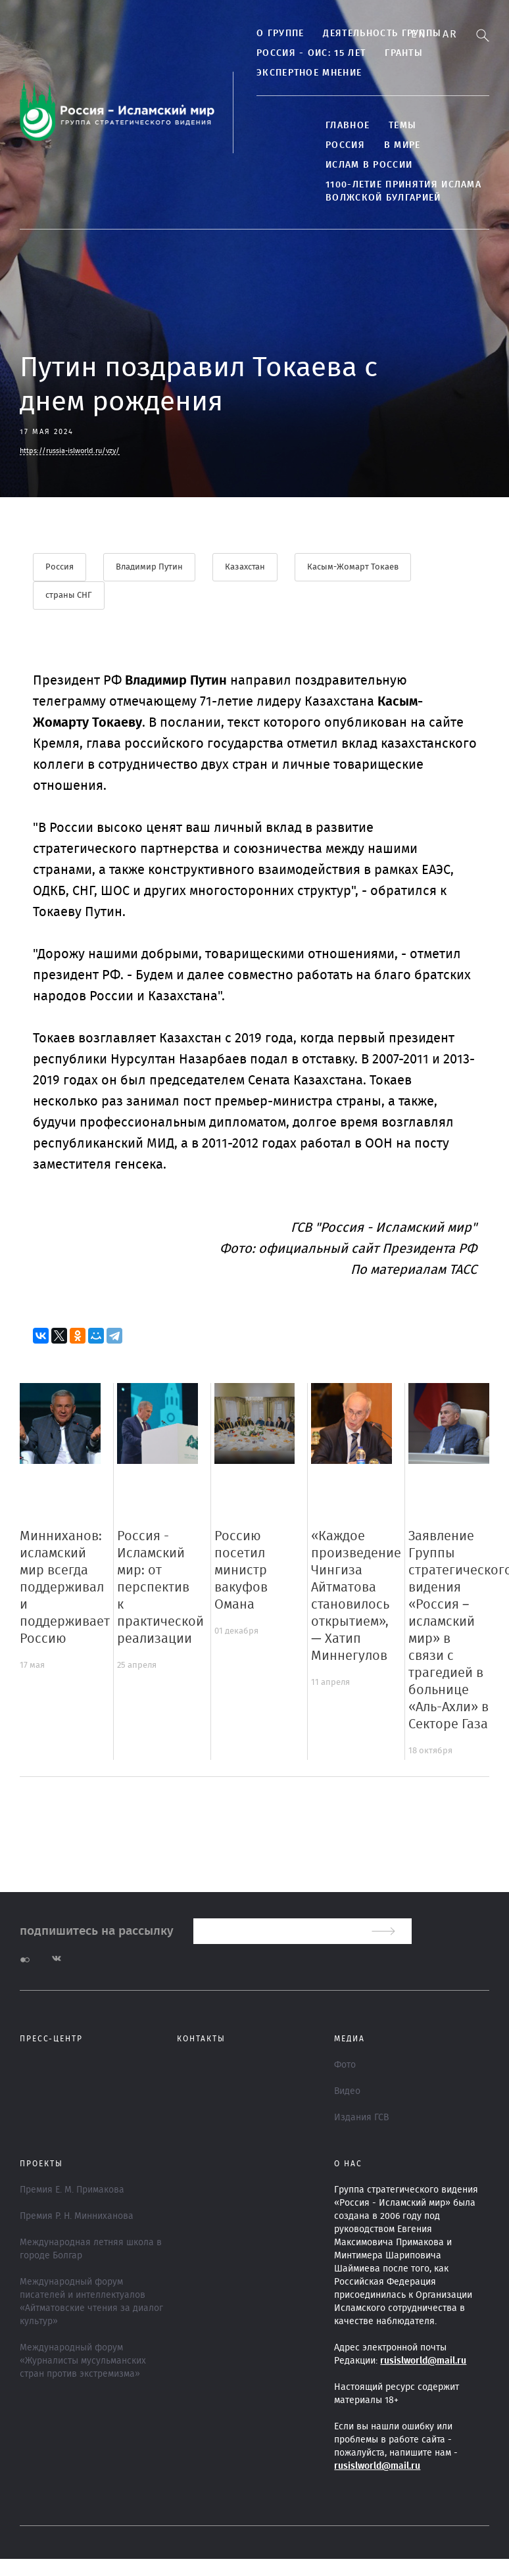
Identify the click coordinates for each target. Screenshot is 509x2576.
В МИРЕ (402, 145)
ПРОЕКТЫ (41, 2164)
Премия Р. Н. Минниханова (76, 2216)
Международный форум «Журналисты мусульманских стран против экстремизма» (83, 2361)
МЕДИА (349, 2039)
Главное (348, 125)
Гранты (404, 53)
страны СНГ (68, 595)
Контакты (201, 2039)
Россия (345, 145)
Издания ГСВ (361, 2117)
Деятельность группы (382, 33)
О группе (280, 33)
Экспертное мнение (309, 73)
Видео (347, 2091)
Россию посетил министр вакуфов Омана (241, 1570)
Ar (450, 34)
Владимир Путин (149, 567)
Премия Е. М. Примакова (72, 2190)
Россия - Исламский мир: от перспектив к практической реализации (160, 1587)
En (418, 34)
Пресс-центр (51, 2039)
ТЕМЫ (402, 125)
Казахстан (245, 567)
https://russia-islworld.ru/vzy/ (70, 450)
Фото (345, 2065)
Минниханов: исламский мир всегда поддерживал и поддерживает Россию (65, 1587)
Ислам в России (369, 165)
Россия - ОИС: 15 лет (311, 53)
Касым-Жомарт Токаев (353, 567)
